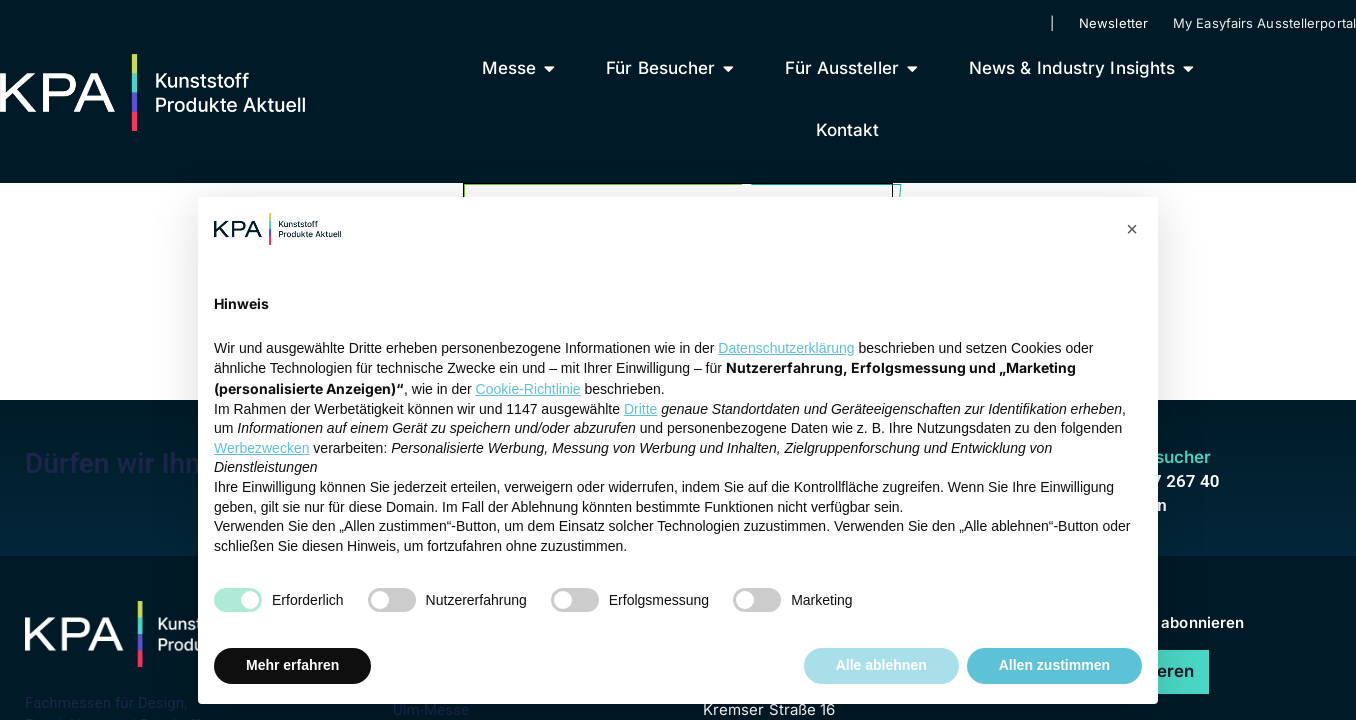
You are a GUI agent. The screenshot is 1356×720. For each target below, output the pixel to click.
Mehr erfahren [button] (292, 665)
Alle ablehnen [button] (881, 665)
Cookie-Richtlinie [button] (528, 389)
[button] (1132, 229)
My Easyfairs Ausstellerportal (1264, 23)
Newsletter (1113, 23)
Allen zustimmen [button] (1054, 665)
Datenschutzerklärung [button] (786, 348)
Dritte (640, 409)
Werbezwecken (261, 448)
